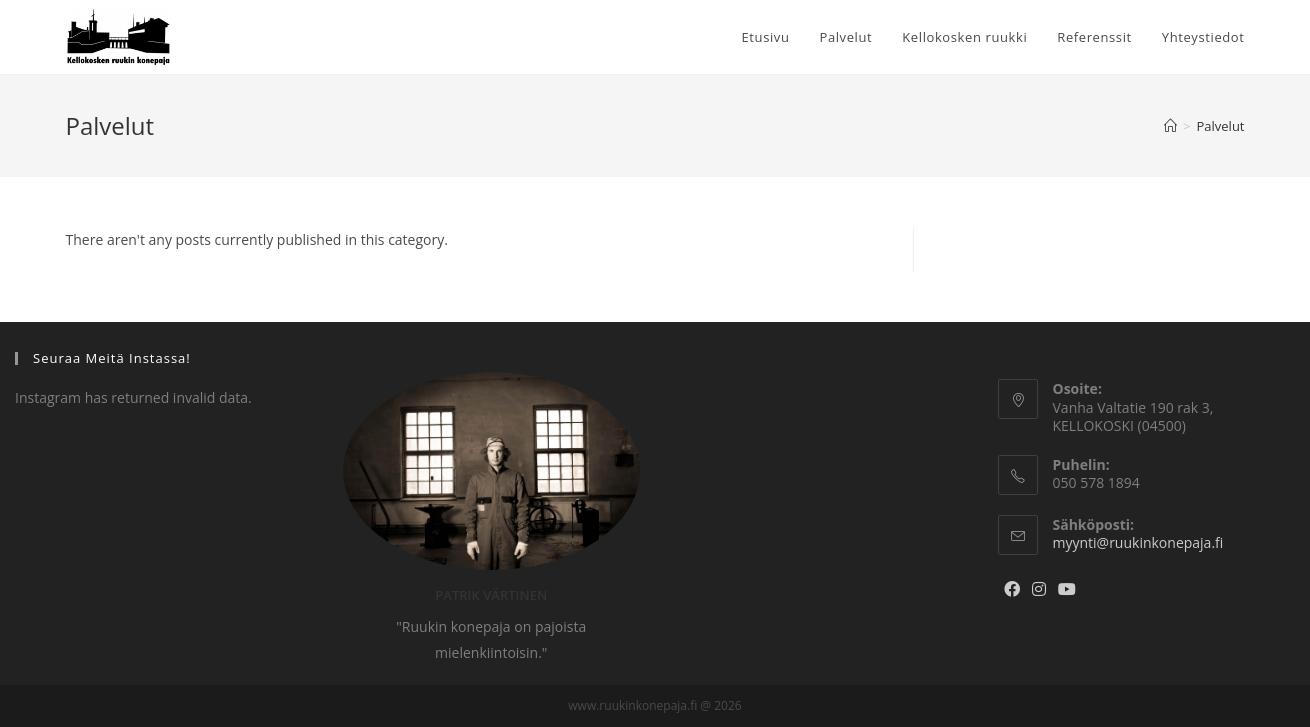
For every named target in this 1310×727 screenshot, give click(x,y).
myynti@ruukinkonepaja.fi (1138, 542)
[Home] (1170, 126)
